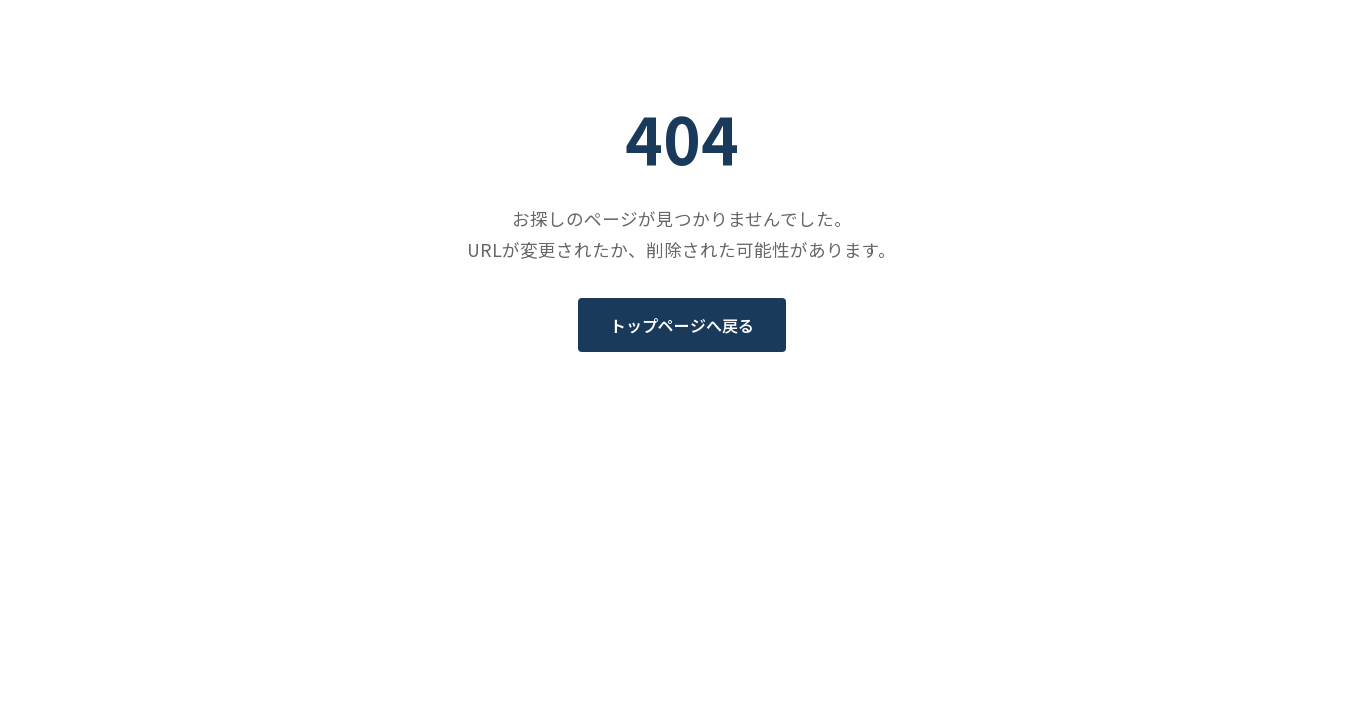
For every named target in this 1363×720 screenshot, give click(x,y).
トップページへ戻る (682, 325)
